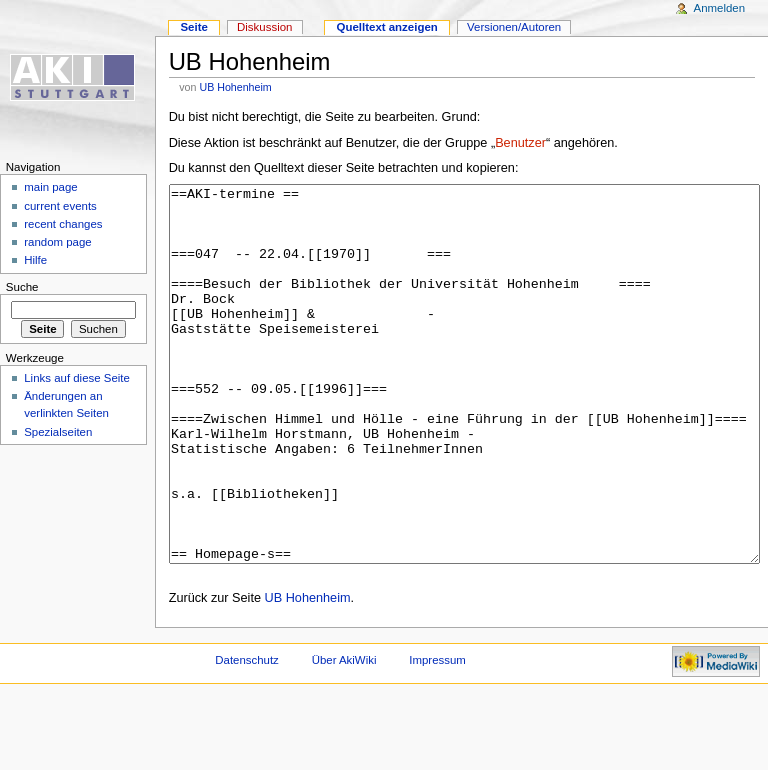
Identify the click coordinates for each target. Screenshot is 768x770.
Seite (193, 27)
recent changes (63, 224)
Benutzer (520, 143)
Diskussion (264, 27)
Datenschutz (247, 735)
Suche (22, 287)
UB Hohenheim (235, 87)
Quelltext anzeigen (387, 27)
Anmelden (720, 8)
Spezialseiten (58, 432)
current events (60, 206)
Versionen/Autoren (514, 27)
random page (58, 242)
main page (51, 187)
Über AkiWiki (344, 735)
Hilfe (35, 260)
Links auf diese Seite (77, 378)
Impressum (437, 735)
